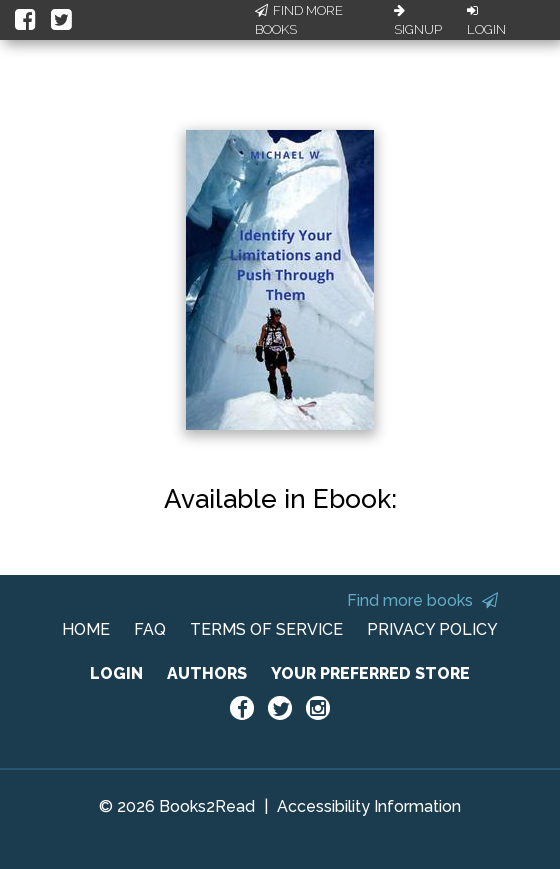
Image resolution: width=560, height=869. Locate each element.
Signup (418, 21)
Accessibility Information (369, 806)
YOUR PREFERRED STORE (370, 673)
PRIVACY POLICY (432, 629)
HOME (86, 629)
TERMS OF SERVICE (266, 629)
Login (486, 21)
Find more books (422, 600)
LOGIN (116, 673)
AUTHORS (207, 673)
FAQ (150, 629)
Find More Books (299, 20)
